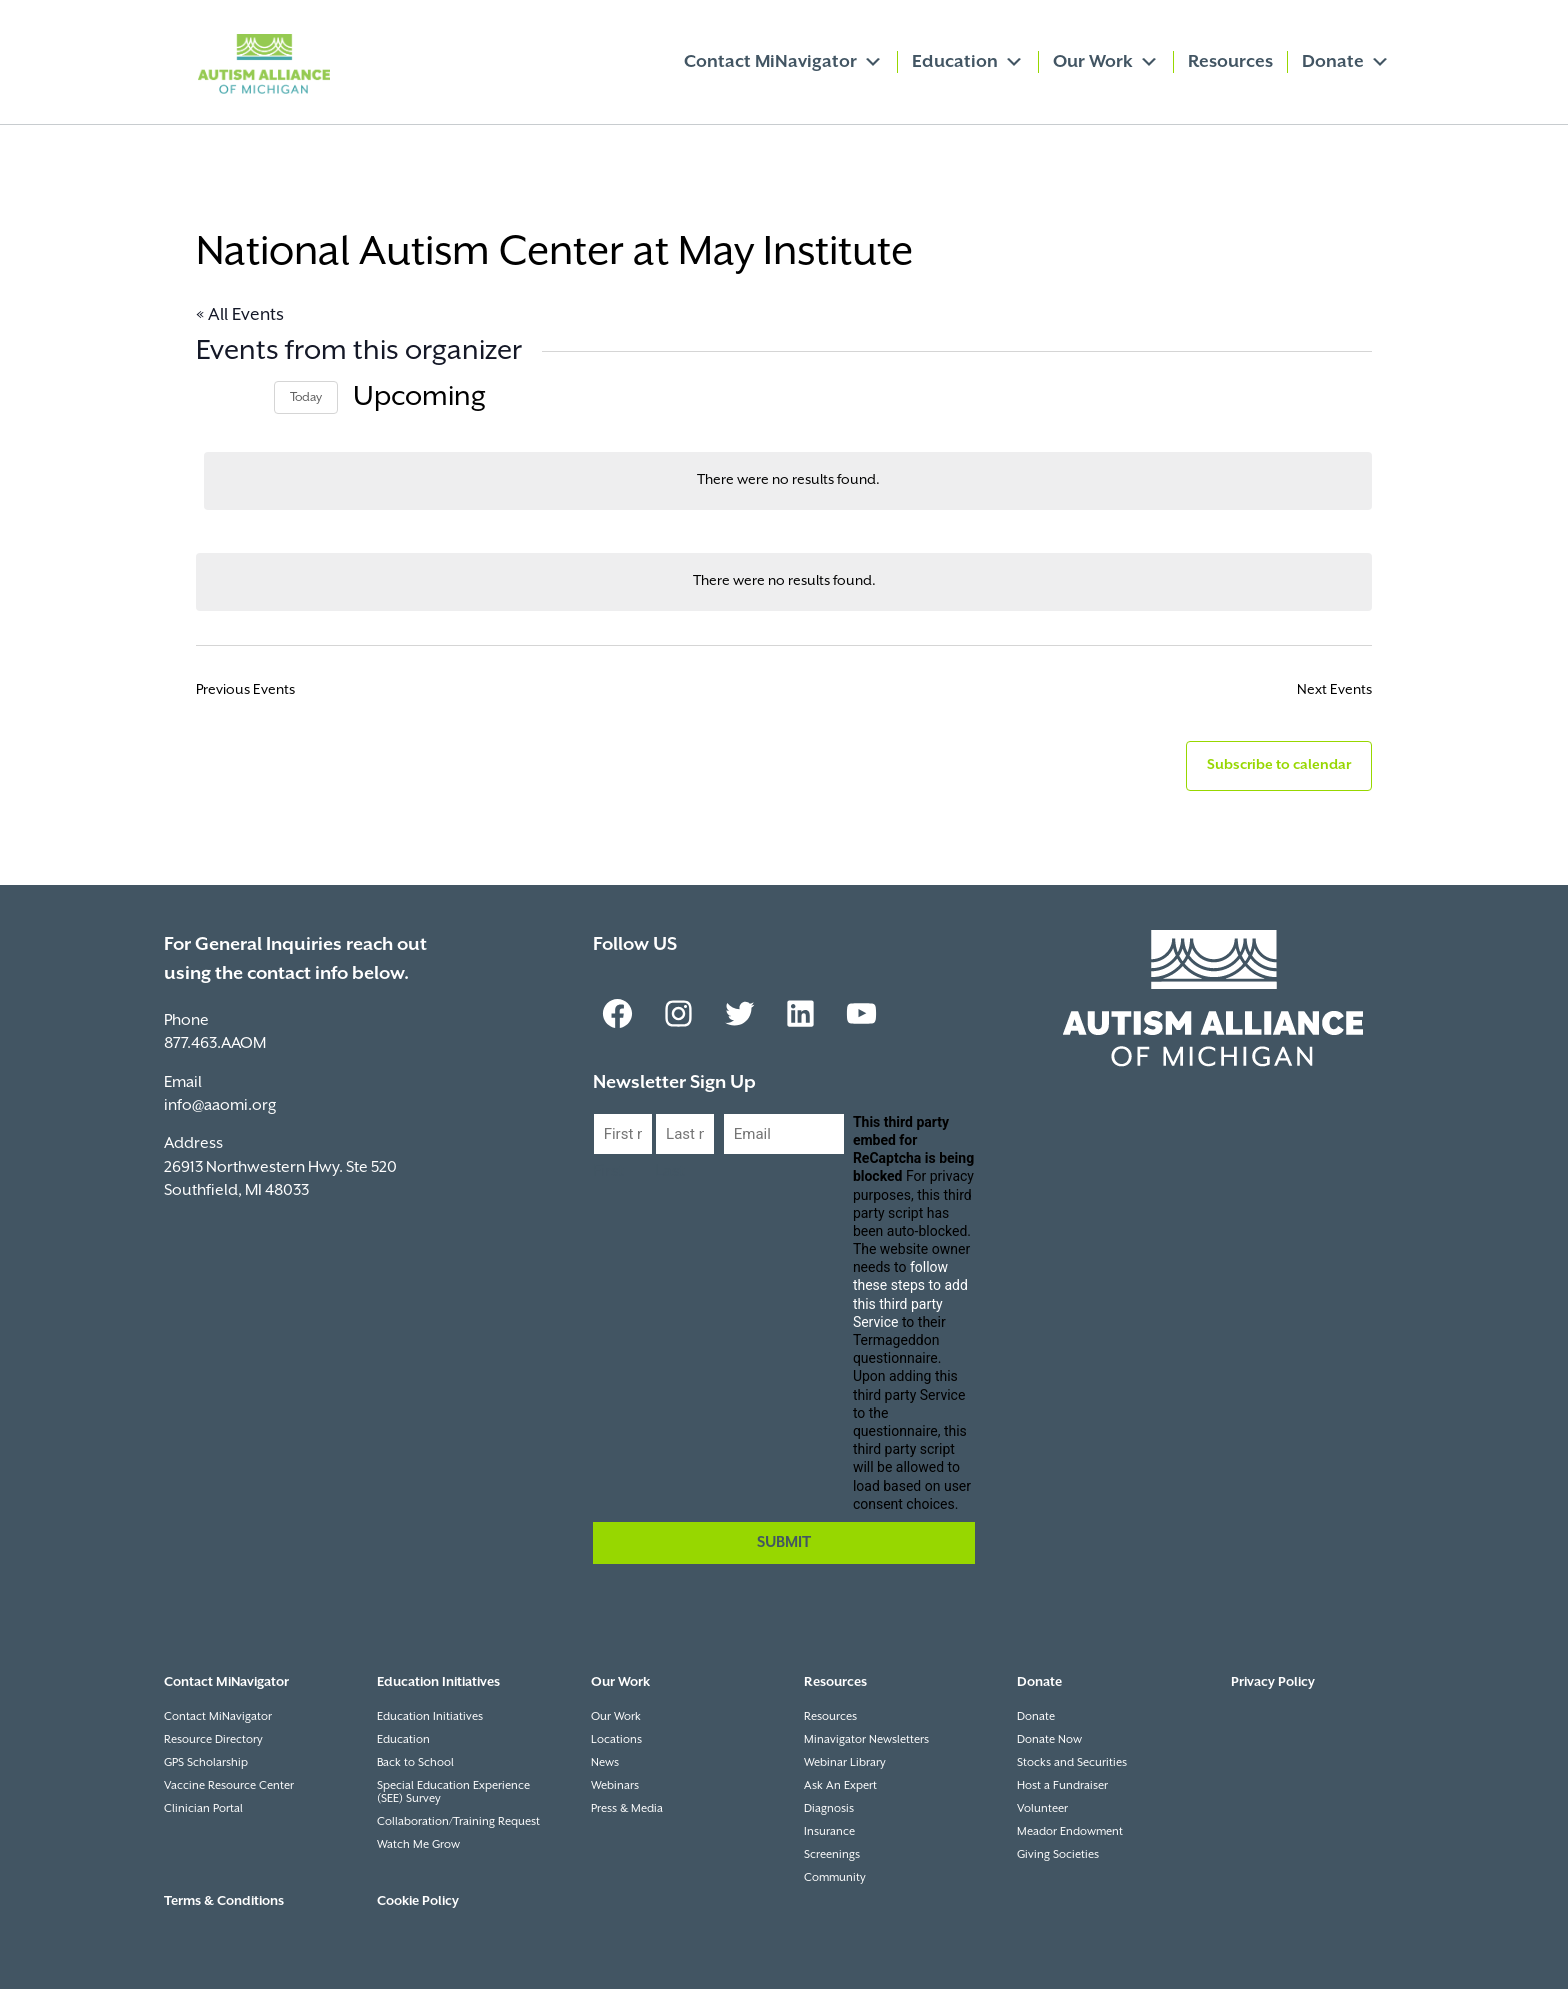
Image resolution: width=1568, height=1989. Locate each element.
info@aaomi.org (220, 1105)
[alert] (788, 481)
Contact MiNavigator (783, 62)
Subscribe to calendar (1279, 765)
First (608, 1171)
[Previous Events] (208, 397)
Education (968, 62)
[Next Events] (247, 397)
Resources (1230, 62)
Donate (1346, 62)
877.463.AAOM (215, 1043)
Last (670, 1171)
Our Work (1106, 62)
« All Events (240, 315)
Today (306, 397)
